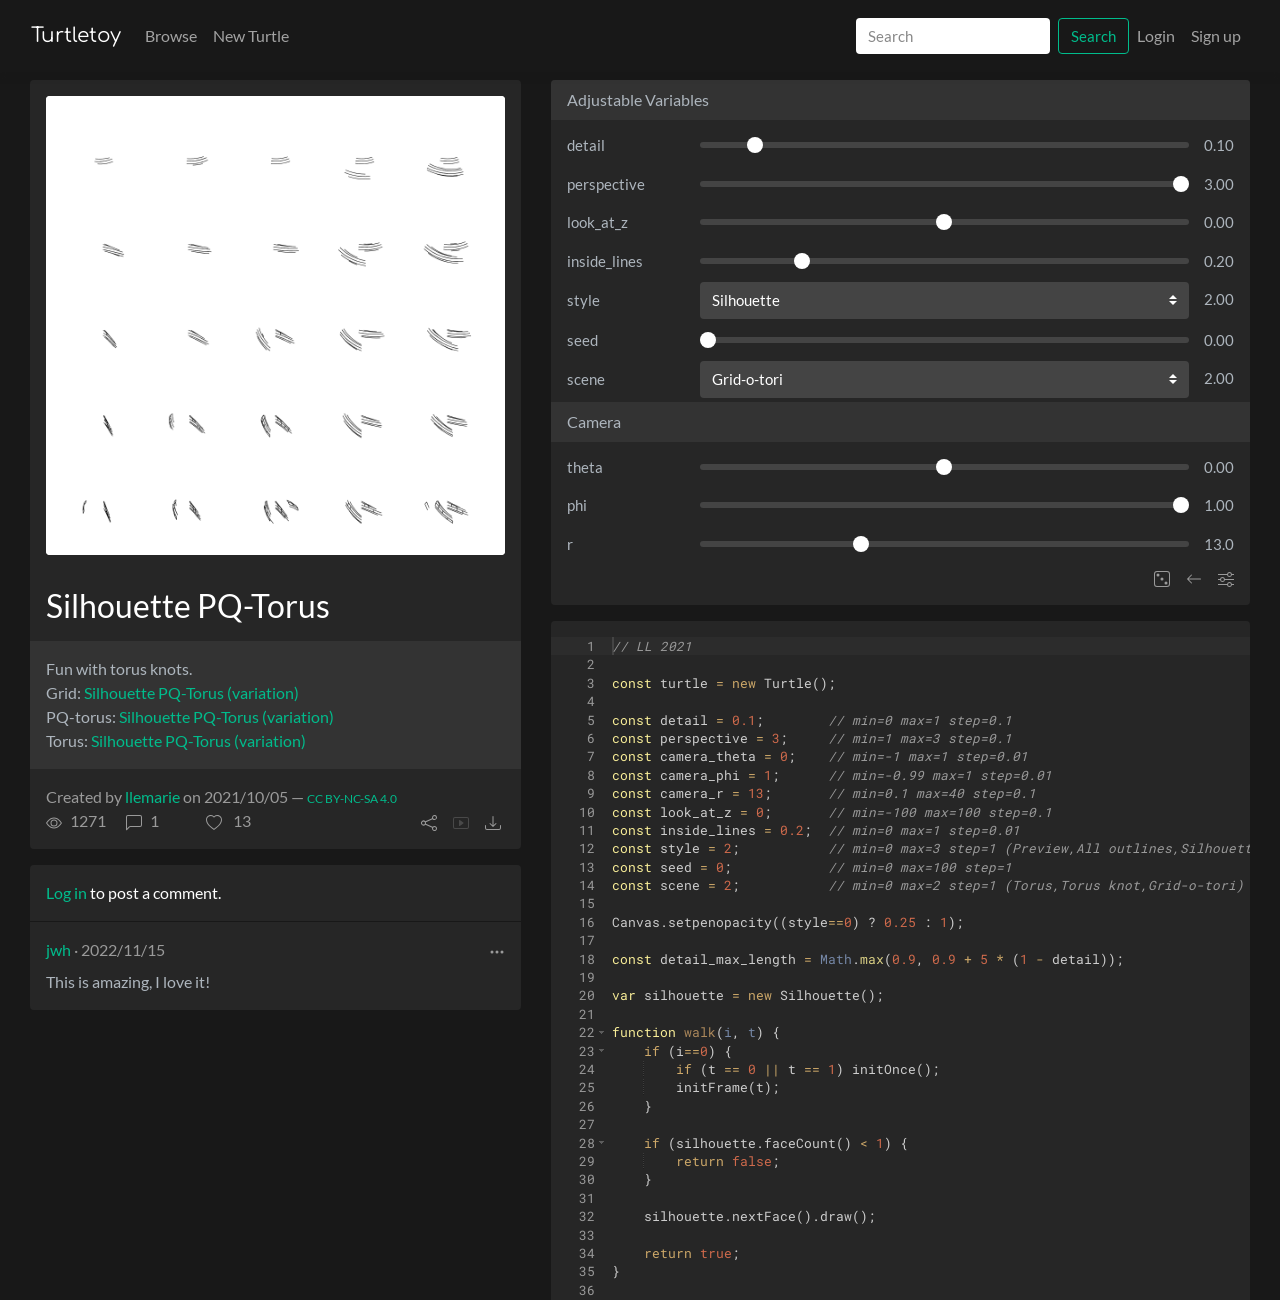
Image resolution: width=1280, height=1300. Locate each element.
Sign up (1216, 35)
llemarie (152, 796)
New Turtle (251, 35)
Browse (171, 35)
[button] (228, 821)
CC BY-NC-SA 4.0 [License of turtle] (352, 798)
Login (1156, 35)
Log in (66, 892)
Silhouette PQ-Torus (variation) (191, 692)
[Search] (953, 36)
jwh (58, 949)
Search (1093, 36)
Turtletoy (76, 35)
